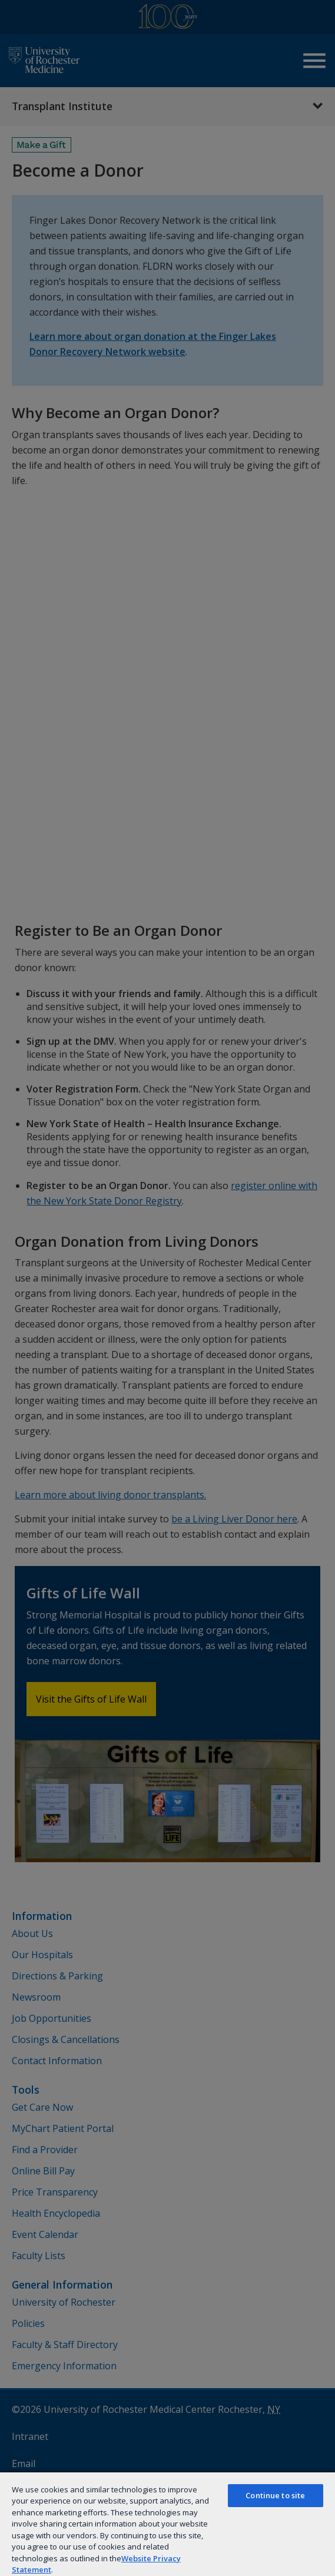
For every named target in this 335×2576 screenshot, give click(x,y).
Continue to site (275, 2495)
